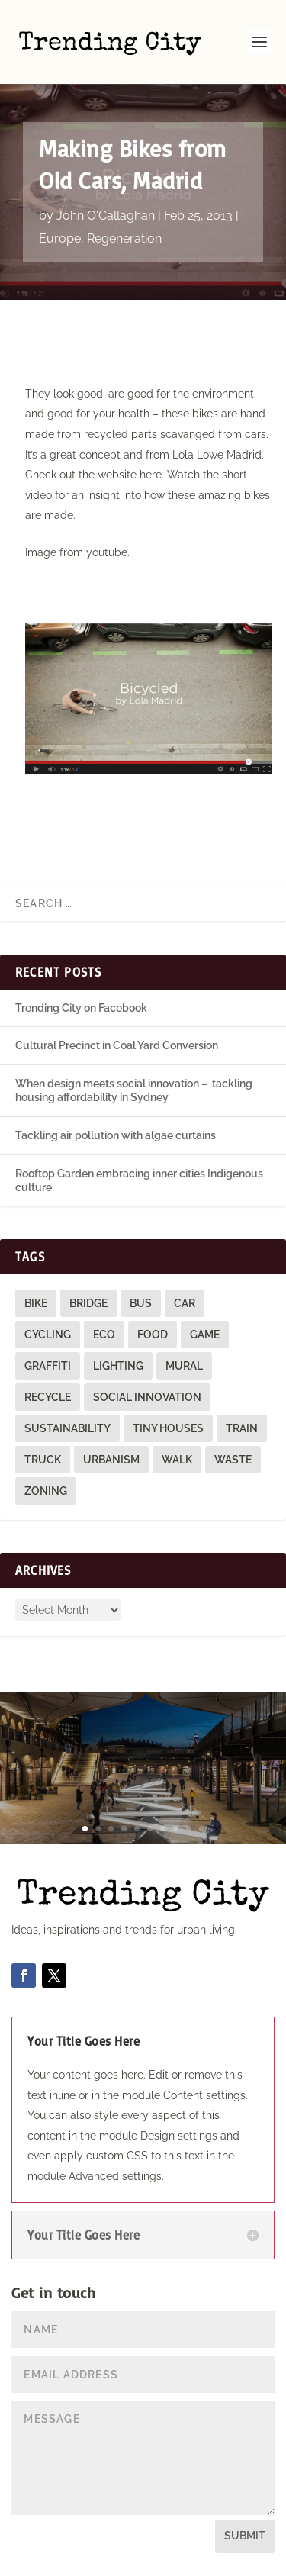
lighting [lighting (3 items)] (118, 1366)
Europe (60, 238)
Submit (244, 2535)
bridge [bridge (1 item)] (88, 1303)
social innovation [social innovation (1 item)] (147, 1397)
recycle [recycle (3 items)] (47, 1397)
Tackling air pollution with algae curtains (115, 1135)
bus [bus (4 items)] (141, 1303)
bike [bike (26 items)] (35, 1303)
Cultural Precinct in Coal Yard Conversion (116, 1045)
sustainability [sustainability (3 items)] (67, 1428)
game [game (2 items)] (205, 1334)
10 (201, 1828)
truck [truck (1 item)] (42, 1460)
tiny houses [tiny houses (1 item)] (168, 1428)
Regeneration (124, 238)
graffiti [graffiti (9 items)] (47, 1366)
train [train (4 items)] (242, 1428)
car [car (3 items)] (184, 1303)
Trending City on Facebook (81, 1008)
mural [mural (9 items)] (184, 1366)
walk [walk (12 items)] (177, 1460)
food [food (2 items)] (152, 1334)
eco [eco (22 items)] (104, 1334)
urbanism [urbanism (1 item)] (111, 1460)
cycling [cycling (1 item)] (47, 1334)
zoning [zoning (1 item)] (45, 1491)
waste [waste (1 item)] (233, 1460)
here (151, 475)
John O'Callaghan (105, 215)
